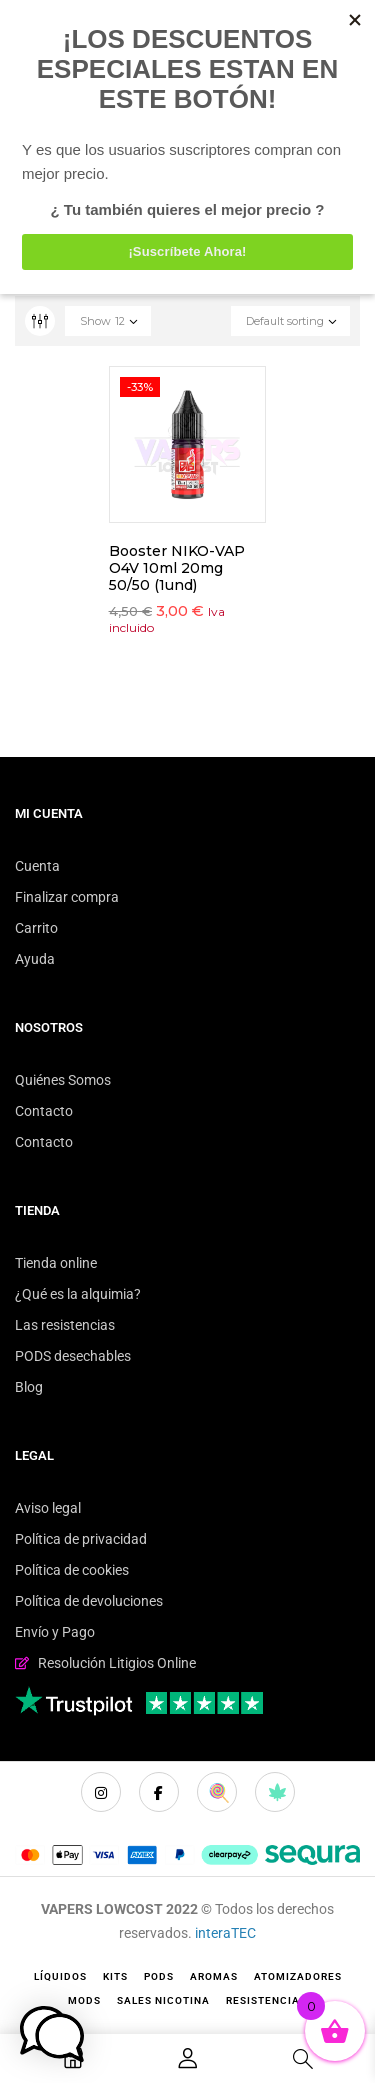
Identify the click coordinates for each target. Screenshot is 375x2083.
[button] (52, 2034)
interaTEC (225, 1933)
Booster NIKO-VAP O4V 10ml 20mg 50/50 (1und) (177, 568)
